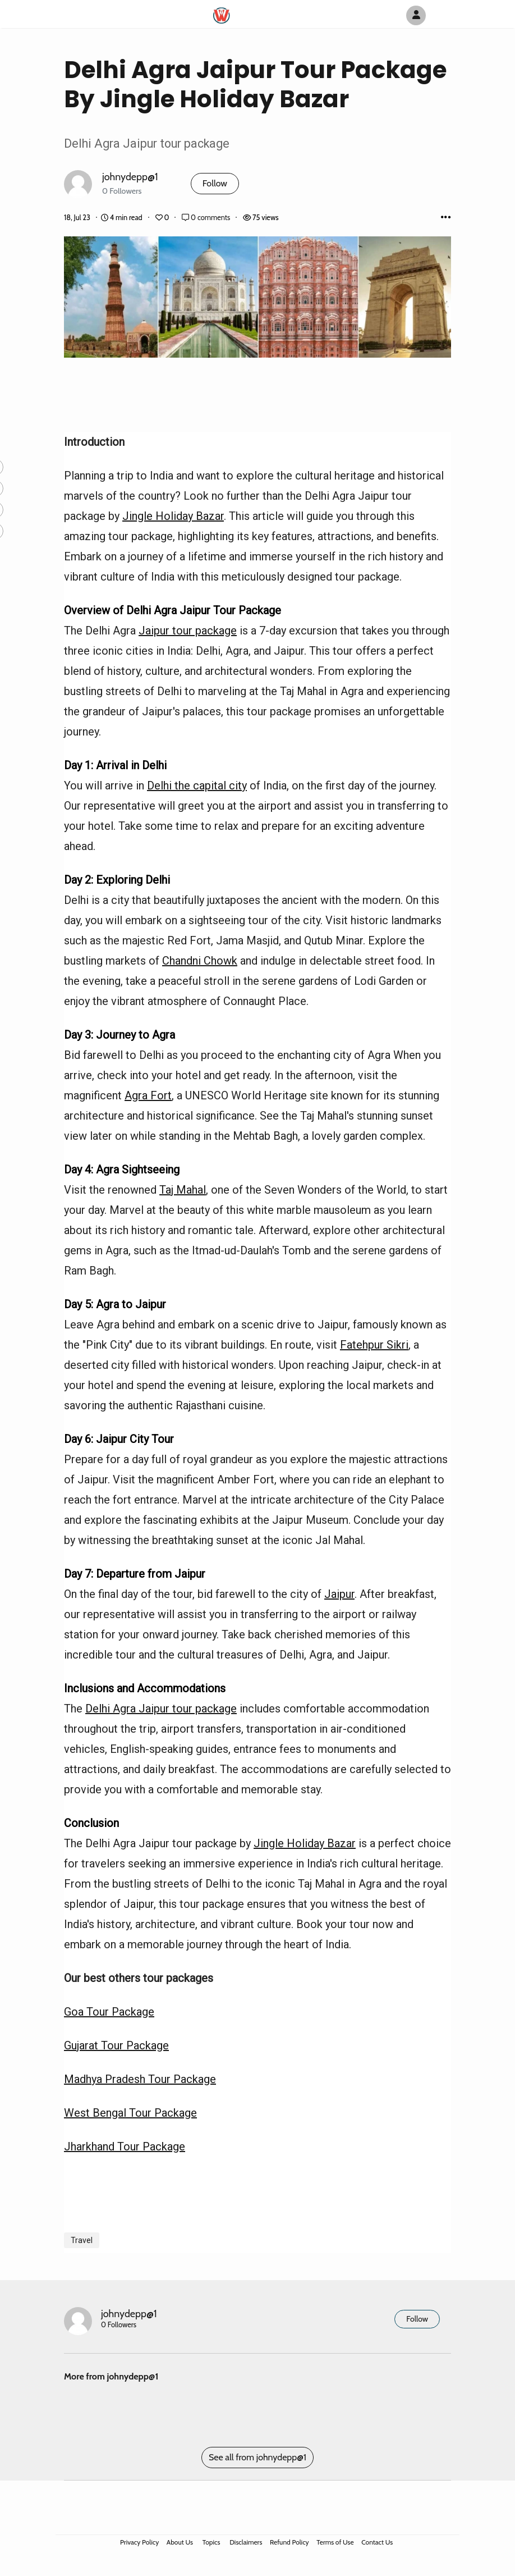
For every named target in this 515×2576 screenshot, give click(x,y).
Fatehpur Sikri (374, 1344)
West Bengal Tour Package (130, 2113)
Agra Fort (148, 1095)
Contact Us (377, 2542)
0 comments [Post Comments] (207, 217)
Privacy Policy (139, 2542)
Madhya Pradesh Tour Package (140, 2079)
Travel (82, 2240)
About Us (180, 2542)
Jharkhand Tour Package (124, 2146)
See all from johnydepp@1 (257, 2457)
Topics (211, 2542)
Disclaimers (245, 2542)
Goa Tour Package (109, 2011)
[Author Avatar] (416, 15)
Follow (215, 183)
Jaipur (339, 1594)
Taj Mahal (182, 1189)
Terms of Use (334, 2542)
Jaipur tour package (188, 630)
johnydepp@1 (130, 176)
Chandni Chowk (199, 960)
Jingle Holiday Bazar (173, 516)
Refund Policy (289, 2542)
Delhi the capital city (197, 785)
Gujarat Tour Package (116, 2045)
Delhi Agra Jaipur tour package (161, 1708)
